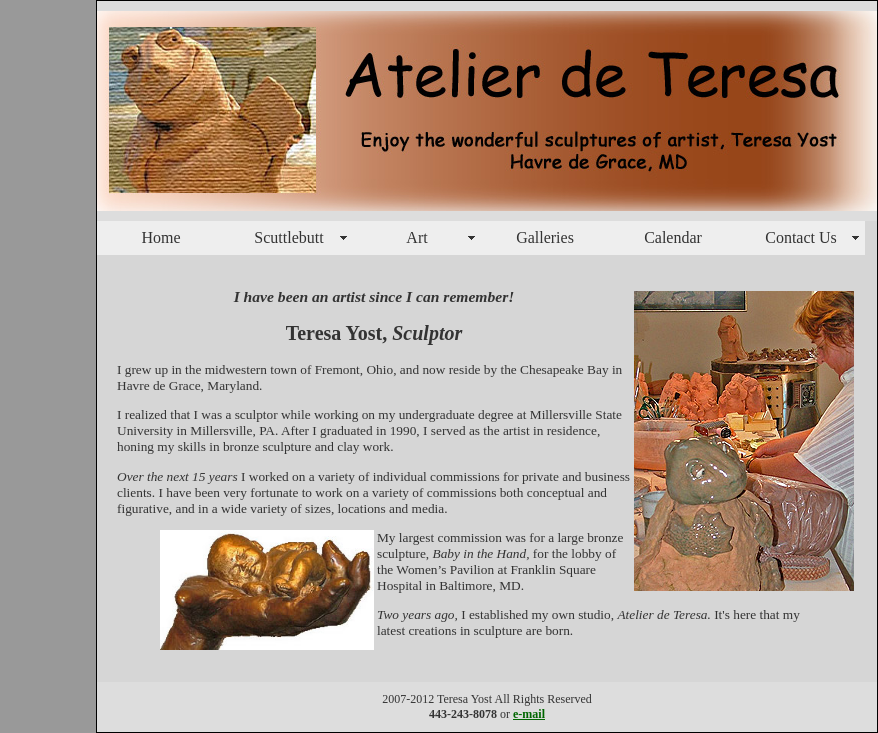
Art (416, 237)
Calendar (673, 237)
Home (160, 237)
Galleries (545, 237)
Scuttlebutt (288, 237)
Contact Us (801, 237)
